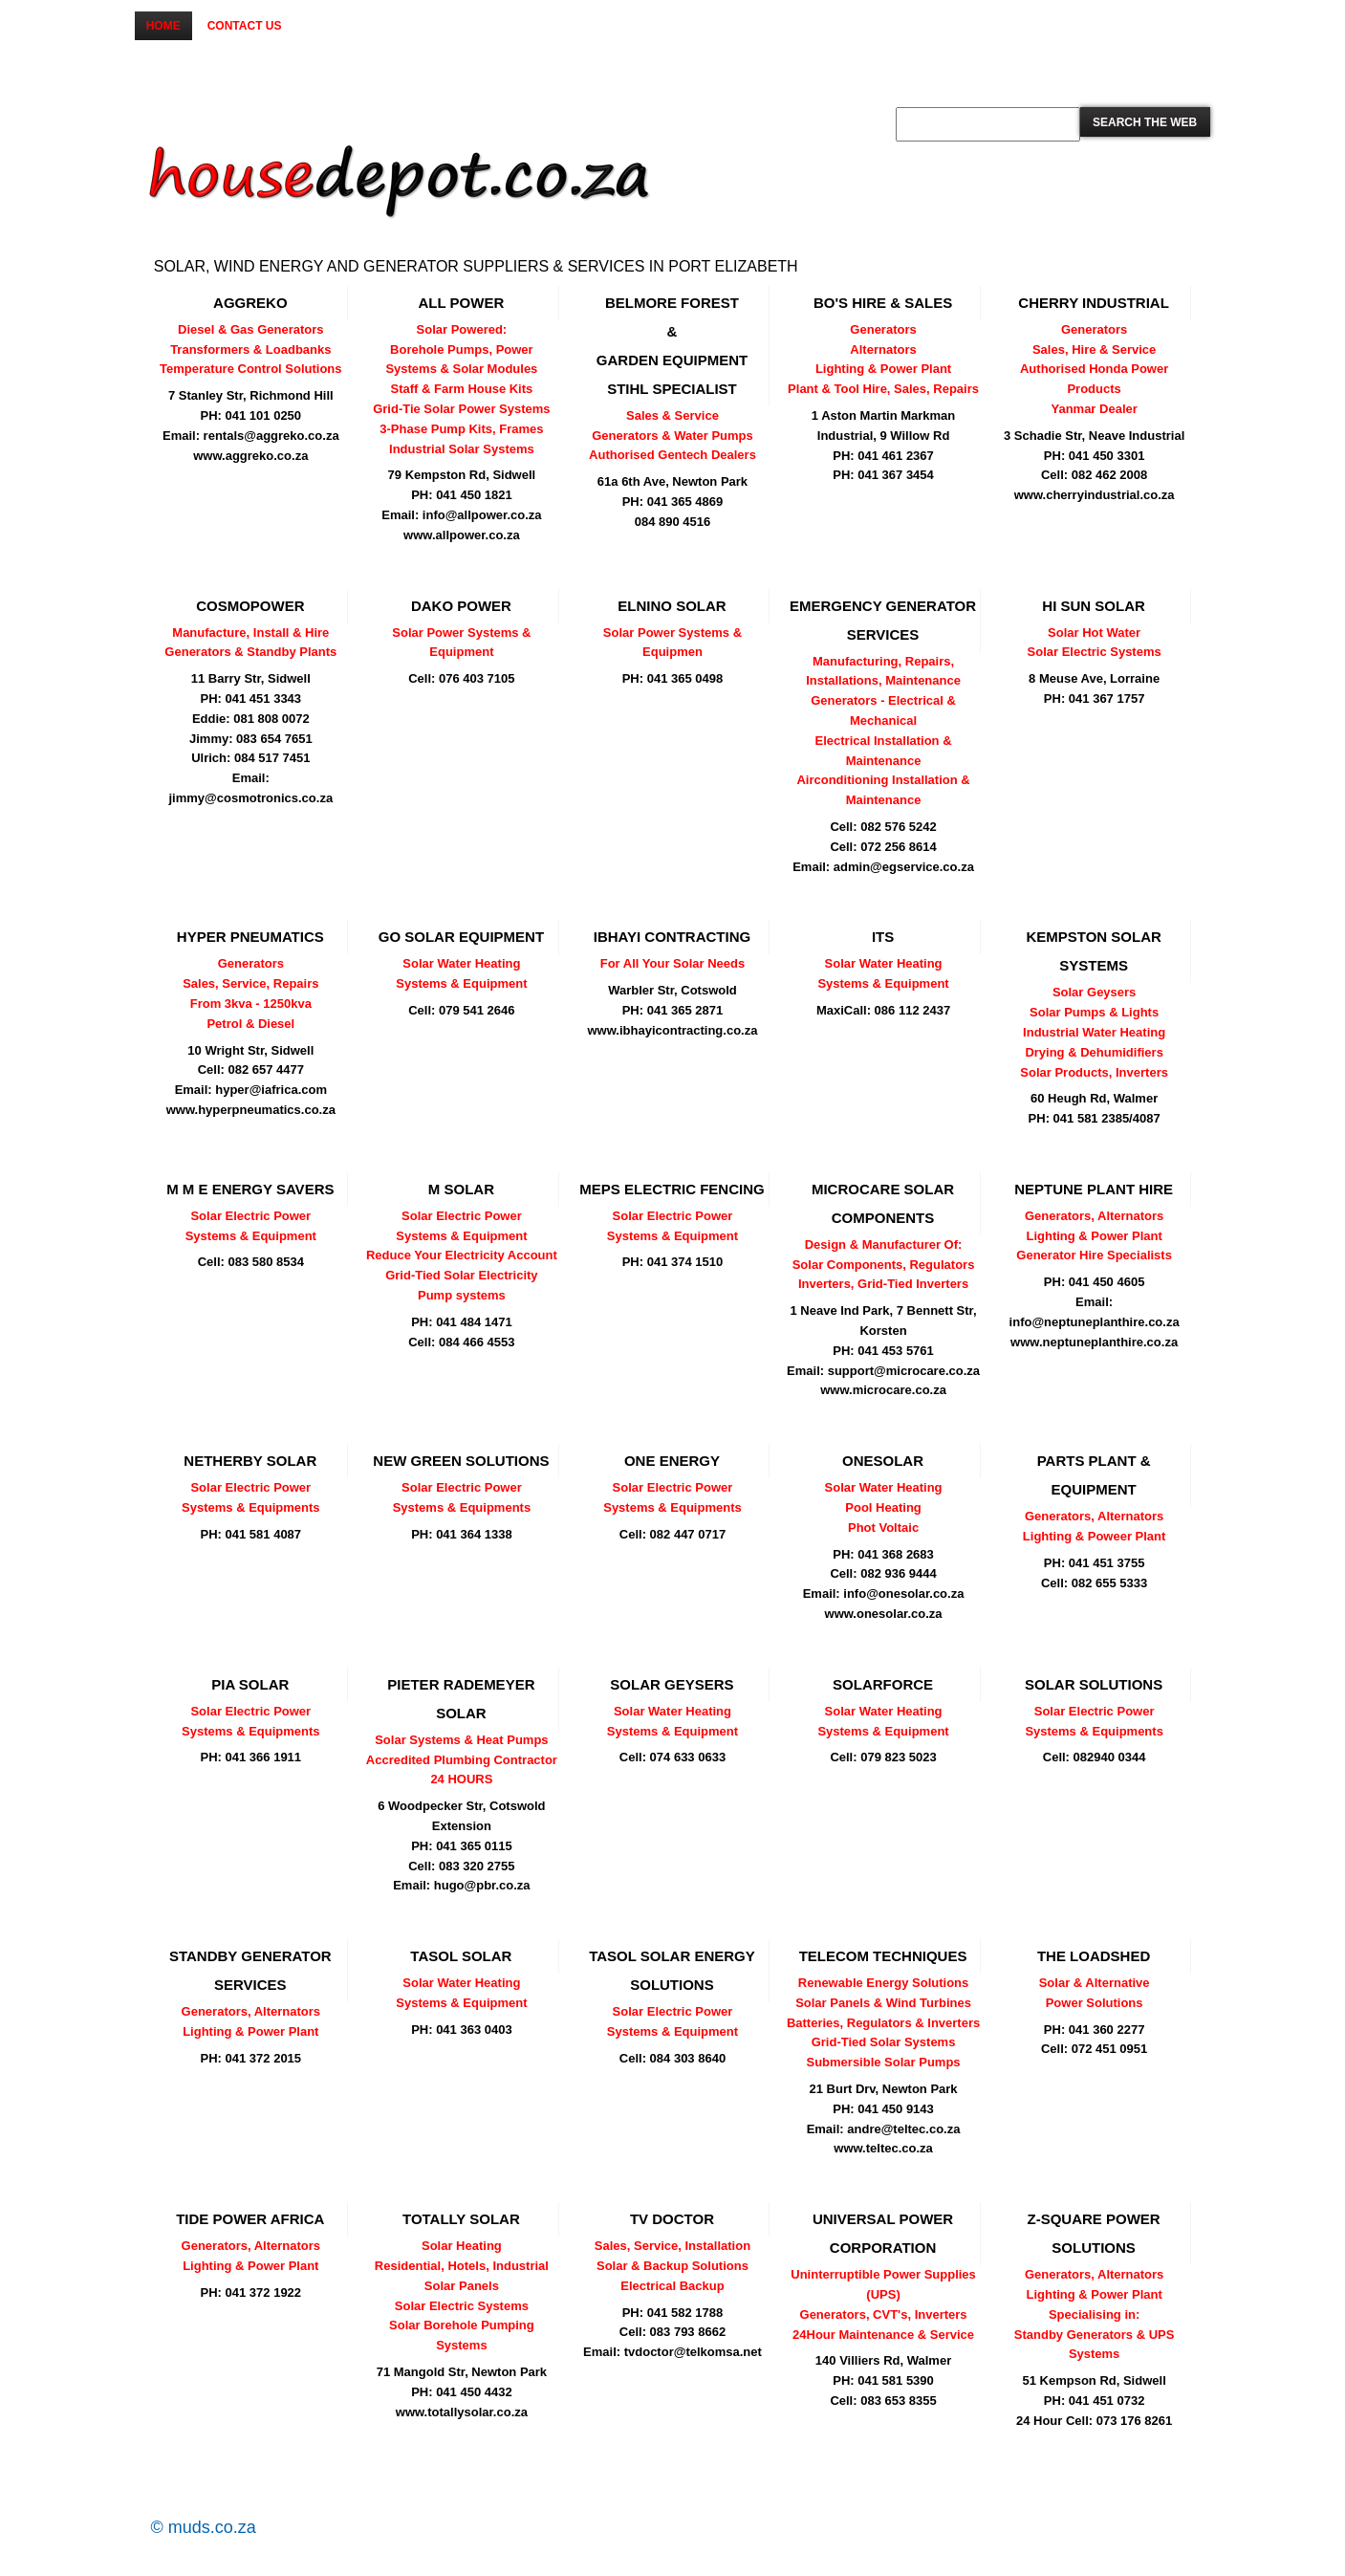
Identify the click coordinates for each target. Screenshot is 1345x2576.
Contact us (244, 26)
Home (163, 26)
